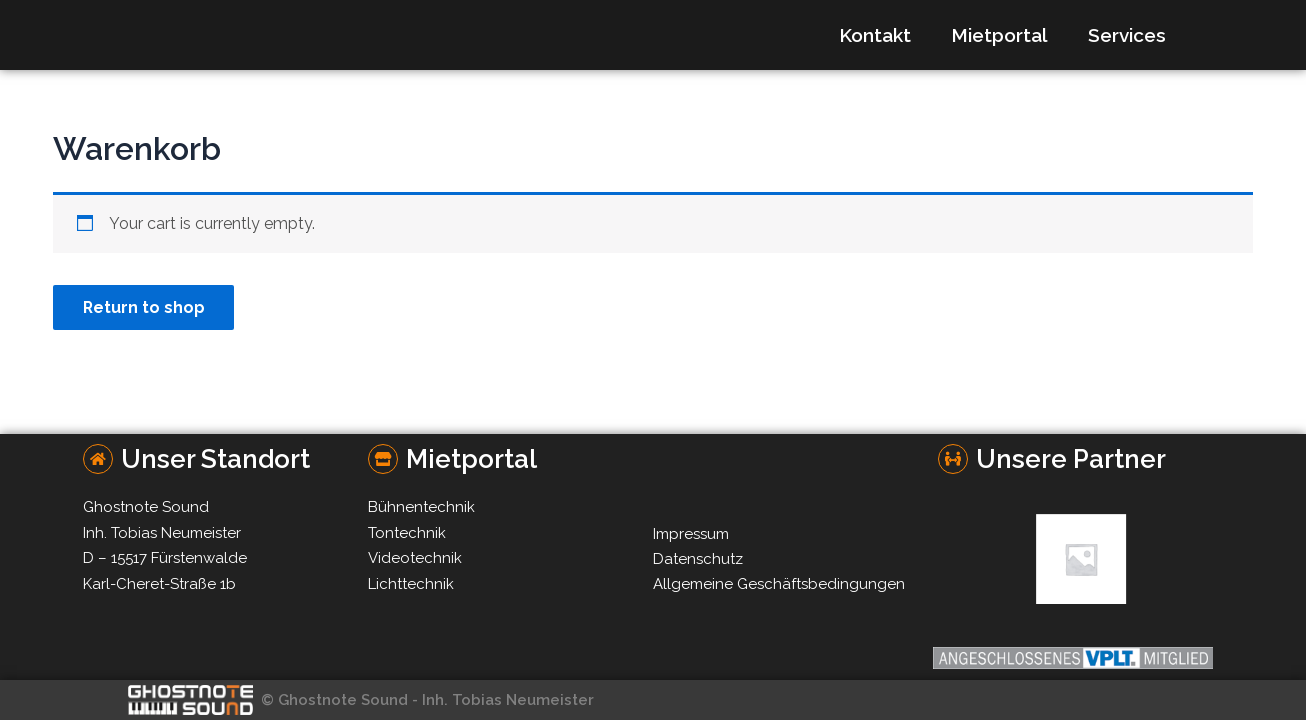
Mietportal (999, 35)
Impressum (691, 534)
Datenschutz (698, 559)
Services (1127, 35)
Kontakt (875, 35)
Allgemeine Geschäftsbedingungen (779, 584)
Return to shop (144, 307)
